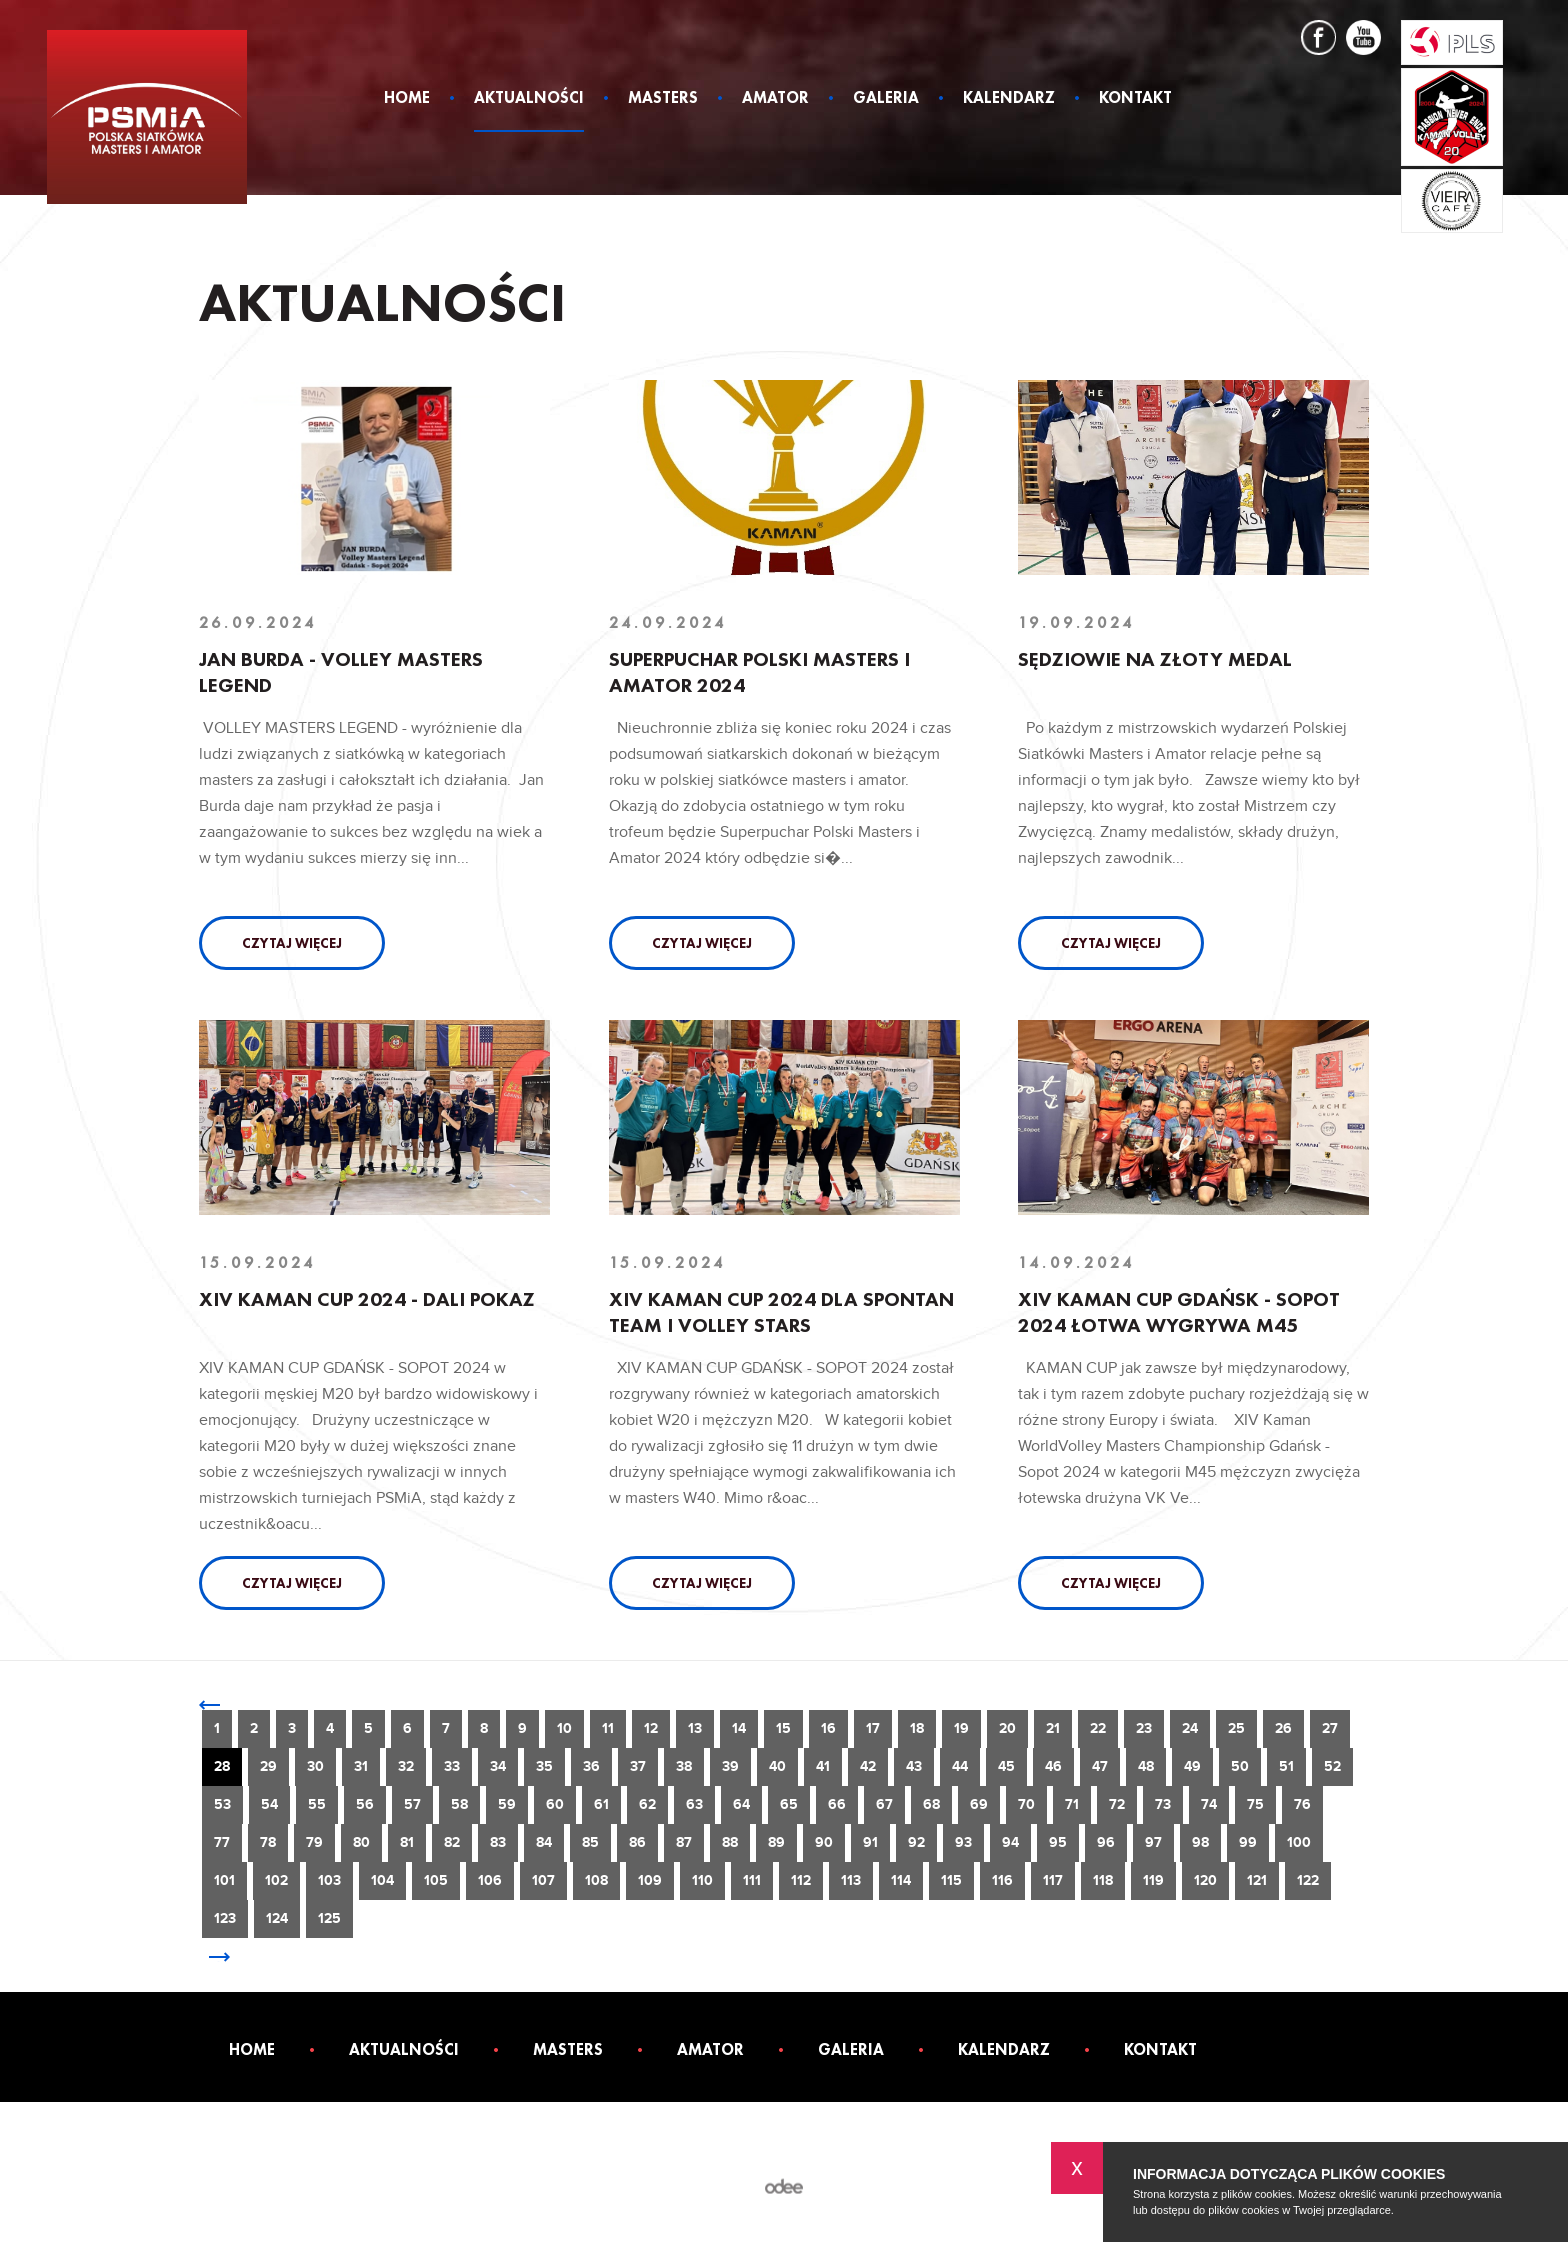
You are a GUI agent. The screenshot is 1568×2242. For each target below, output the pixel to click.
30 (315, 1766)
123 (225, 1918)
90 (824, 1842)
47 (1100, 1766)
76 (1302, 1804)
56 (365, 1804)
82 (452, 1842)
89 (776, 1842)
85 (590, 1842)
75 (1255, 1804)
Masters (663, 99)
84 (544, 1842)
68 (931, 1804)
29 (268, 1766)
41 (823, 1766)
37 (638, 1766)
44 (960, 1766)
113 (851, 1880)
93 (963, 1842)
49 (1192, 1766)
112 (801, 1880)
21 (1053, 1728)
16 (828, 1728)
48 (1146, 1766)
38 (684, 1766)
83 (498, 1842)
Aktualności (529, 99)
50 (1240, 1766)
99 (1248, 1842)
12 (651, 1728)
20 (1007, 1728)
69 (979, 1804)
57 (412, 1804)
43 (914, 1766)
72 (1117, 1804)
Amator (775, 99)
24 (1190, 1728)
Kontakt (1135, 99)
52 (1332, 1766)
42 (868, 1766)
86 (637, 1842)
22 (1098, 1728)
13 (695, 1728)
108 (596, 1880)
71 (1072, 1804)
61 (601, 1804)
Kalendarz (1009, 99)
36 (591, 1766)
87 (684, 1842)
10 (564, 1728)
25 (1236, 1728)
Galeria (886, 99)
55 (317, 1804)
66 (837, 1804)
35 (544, 1766)
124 (277, 1918)
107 (543, 1880)
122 (1308, 1880)
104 (382, 1880)
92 (916, 1842)
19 (961, 1728)
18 (917, 1728)
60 (555, 1804)
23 (1144, 1728)
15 (783, 1728)
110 (702, 1880)
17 (873, 1728)
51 (1286, 1766)
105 (436, 1880)
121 (1257, 1880)
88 (730, 1842)
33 (452, 1766)
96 (1106, 1842)
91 (870, 1842)
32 (406, 1766)
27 (1330, 1728)
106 (490, 1880)
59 (507, 1804)
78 (268, 1842)
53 (222, 1804)
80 (361, 1842)
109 (650, 1880)
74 (1209, 1804)
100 (1299, 1842)
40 (777, 1766)
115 (951, 1880)
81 (407, 1842)
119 (1153, 1880)
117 (1053, 1880)
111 (752, 1880)
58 (459, 1804)
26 (1283, 1728)
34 (498, 1766)
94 (1010, 1842)
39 (730, 1766)
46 (1053, 1766)
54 (269, 1804)
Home (407, 99)
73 (1163, 1804)
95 (1058, 1842)
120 (1205, 1880)
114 (901, 1880)
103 (329, 1880)
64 (741, 1804)
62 (647, 1804)
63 (694, 1804)
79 (314, 1842)
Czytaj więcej (292, 943)
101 (224, 1880)
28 (222, 1766)
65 (789, 1804)
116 (1002, 1880)
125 (329, 1918)
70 (1026, 1804)
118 (1103, 1880)
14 (739, 1728)
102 (276, 1880)
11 (608, 1728)
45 (1006, 1766)
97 (1153, 1842)
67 (884, 1804)
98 (1200, 1842)
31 (361, 1766)
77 (222, 1842)
